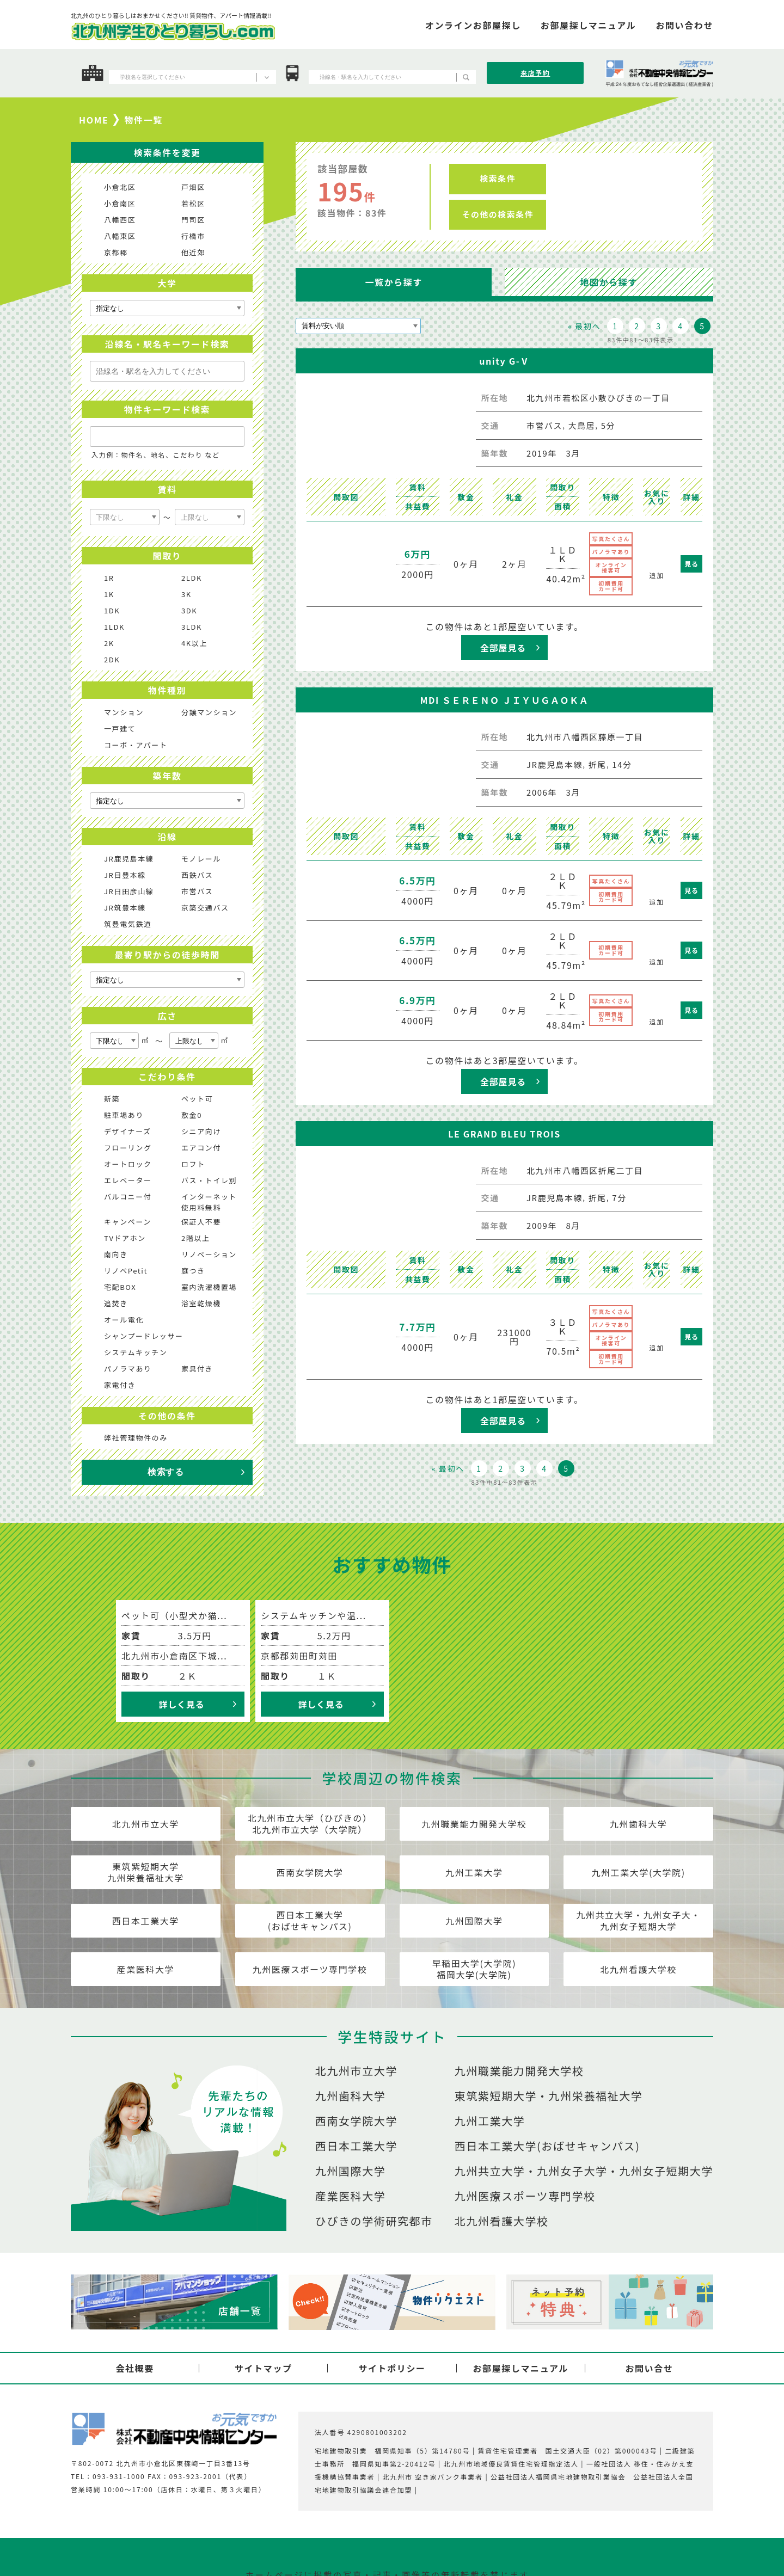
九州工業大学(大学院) (638, 1872)
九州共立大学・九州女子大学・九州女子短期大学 (584, 2171)
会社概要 (134, 2368)
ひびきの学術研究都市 (374, 2221)
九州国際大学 (474, 1920)
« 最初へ (584, 326)
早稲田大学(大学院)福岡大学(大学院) (474, 1969)
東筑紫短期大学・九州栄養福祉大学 (549, 2096)
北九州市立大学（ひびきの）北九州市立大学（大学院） (310, 1823)
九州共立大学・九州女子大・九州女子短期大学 (638, 1920)
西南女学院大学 (310, 1872)
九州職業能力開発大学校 (474, 1823)
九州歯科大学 (638, 1823)
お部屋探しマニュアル (520, 2368)
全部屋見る (503, 647)
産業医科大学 (146, 1969)
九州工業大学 (474, 1872)
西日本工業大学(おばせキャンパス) (310, 1920)
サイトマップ (263, 2368)
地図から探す (609, 281)
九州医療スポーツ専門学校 (310, 1969)
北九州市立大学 (145, 1823)
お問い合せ (649, 2368)
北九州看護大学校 (638, 1969)
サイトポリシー (391, 2368)
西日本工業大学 (145, 1920)
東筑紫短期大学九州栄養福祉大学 (145, 1872)
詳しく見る (181, 1704)
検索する (166, 1472)
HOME (93, 120)
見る (691, 563)
